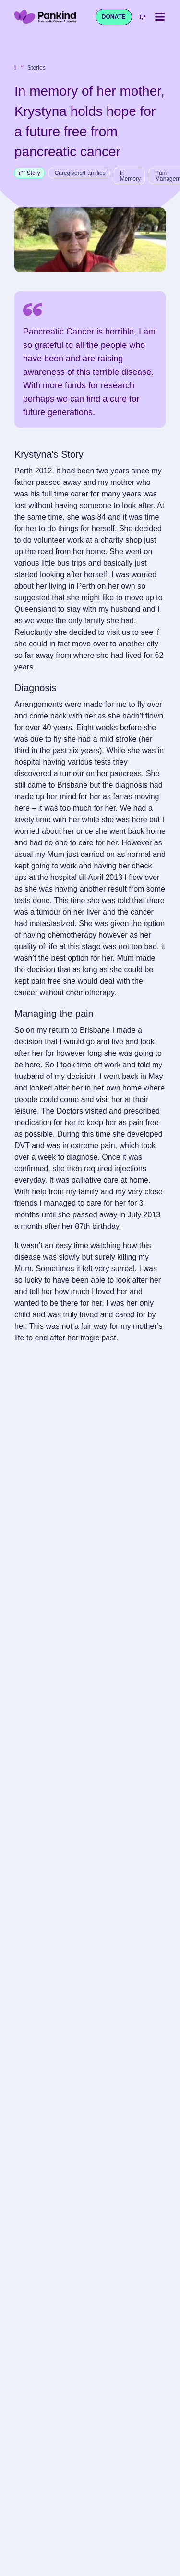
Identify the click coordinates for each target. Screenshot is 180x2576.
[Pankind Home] (45, 17)
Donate (114, 16)
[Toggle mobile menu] (160, 17)
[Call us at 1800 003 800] (143, 16)
